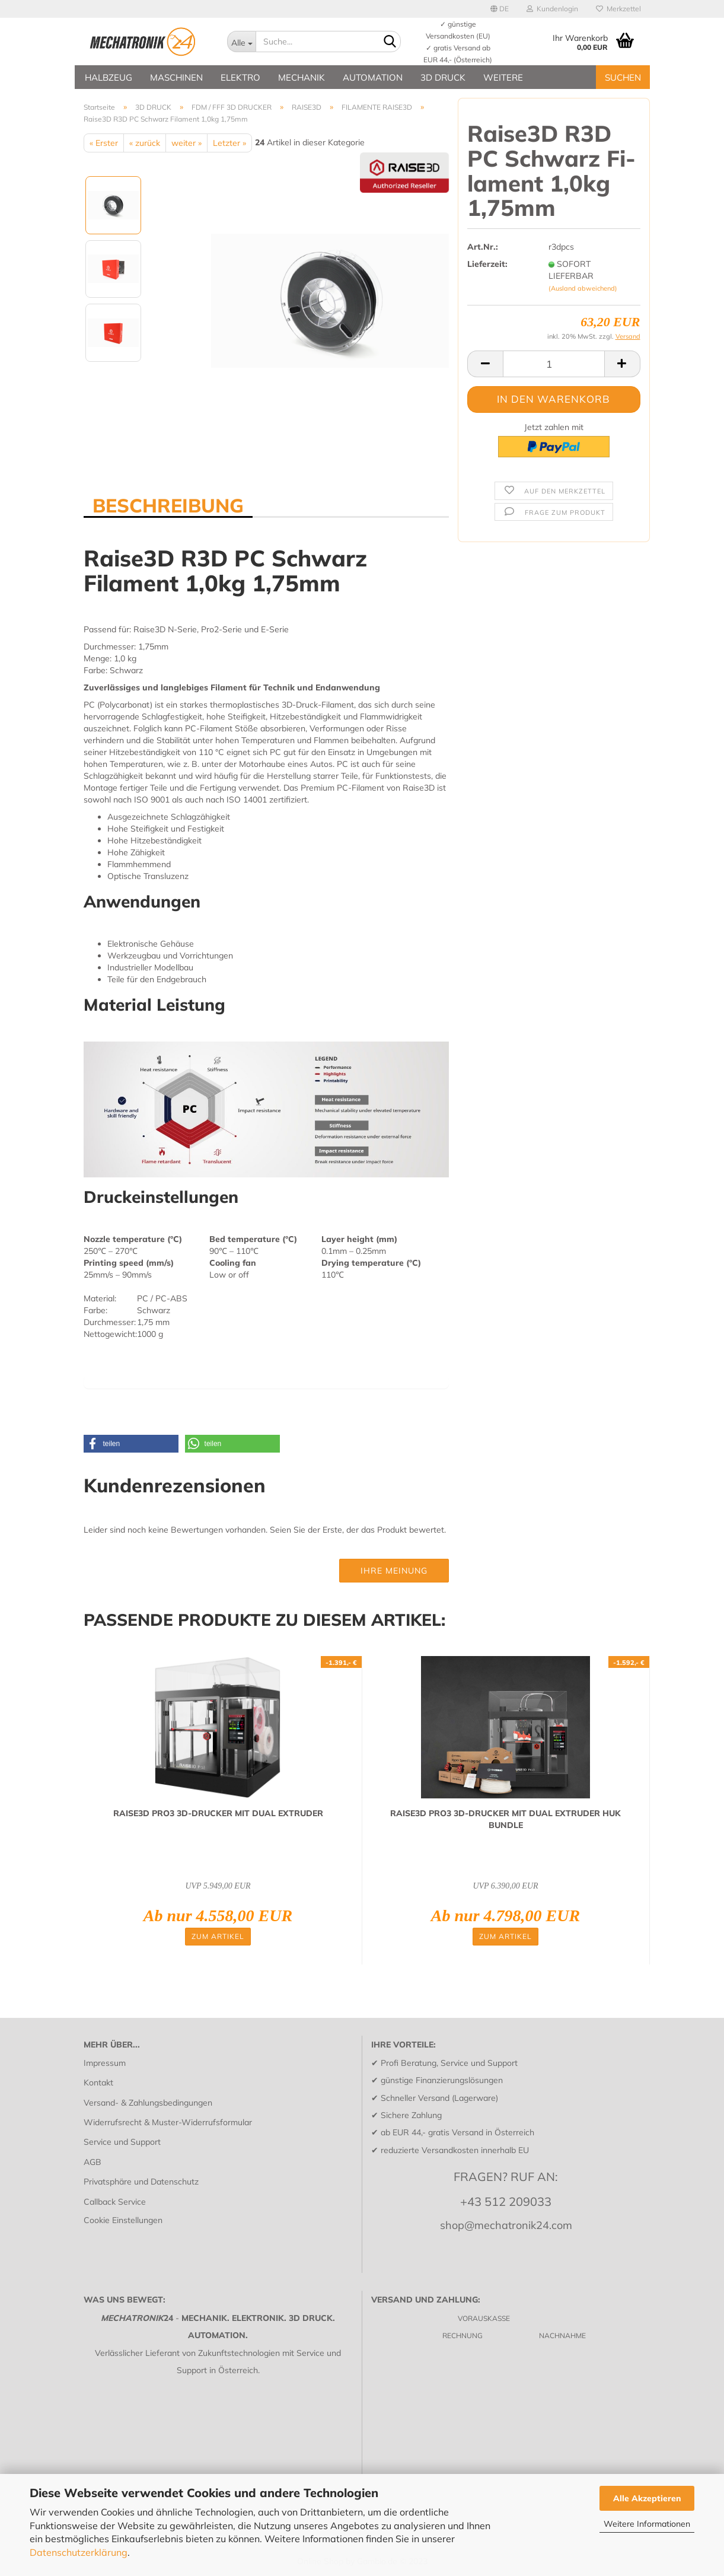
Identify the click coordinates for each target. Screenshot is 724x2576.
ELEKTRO (240, 77)
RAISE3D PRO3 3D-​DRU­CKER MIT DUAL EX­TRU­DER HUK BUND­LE (505, 1819)
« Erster (104, 143)
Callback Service (115, 2201)
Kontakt (98, 2082)
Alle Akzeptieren (647, 2498)
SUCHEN (623, 77)
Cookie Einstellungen (123, 2220)
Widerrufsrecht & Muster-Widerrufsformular (168, 2122)
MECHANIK (301, 77)
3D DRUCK (442, 77)
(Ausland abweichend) (582, 288)
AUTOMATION (373, 77)
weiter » (186, 143)
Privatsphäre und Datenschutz (141, 2181)
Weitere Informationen (647, 2523)
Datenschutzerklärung (78, 2552)
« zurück (144, 143)
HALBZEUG (108, 77)
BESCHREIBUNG (168, 504)
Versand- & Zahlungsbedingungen (148, 2102)
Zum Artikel (218, 1936)
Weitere (503, 77)
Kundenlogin (552, 8)
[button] (131, 1444)
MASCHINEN (176, 77)
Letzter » (229, 143)
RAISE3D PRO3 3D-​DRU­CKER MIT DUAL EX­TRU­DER (218, 1813)
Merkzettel (618, 8)
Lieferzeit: (487, 264)
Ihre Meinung (394, 1570)
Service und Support (122, 2141)
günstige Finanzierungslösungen (442, 2080)
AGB (92, 2162)
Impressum (105, 2063)
